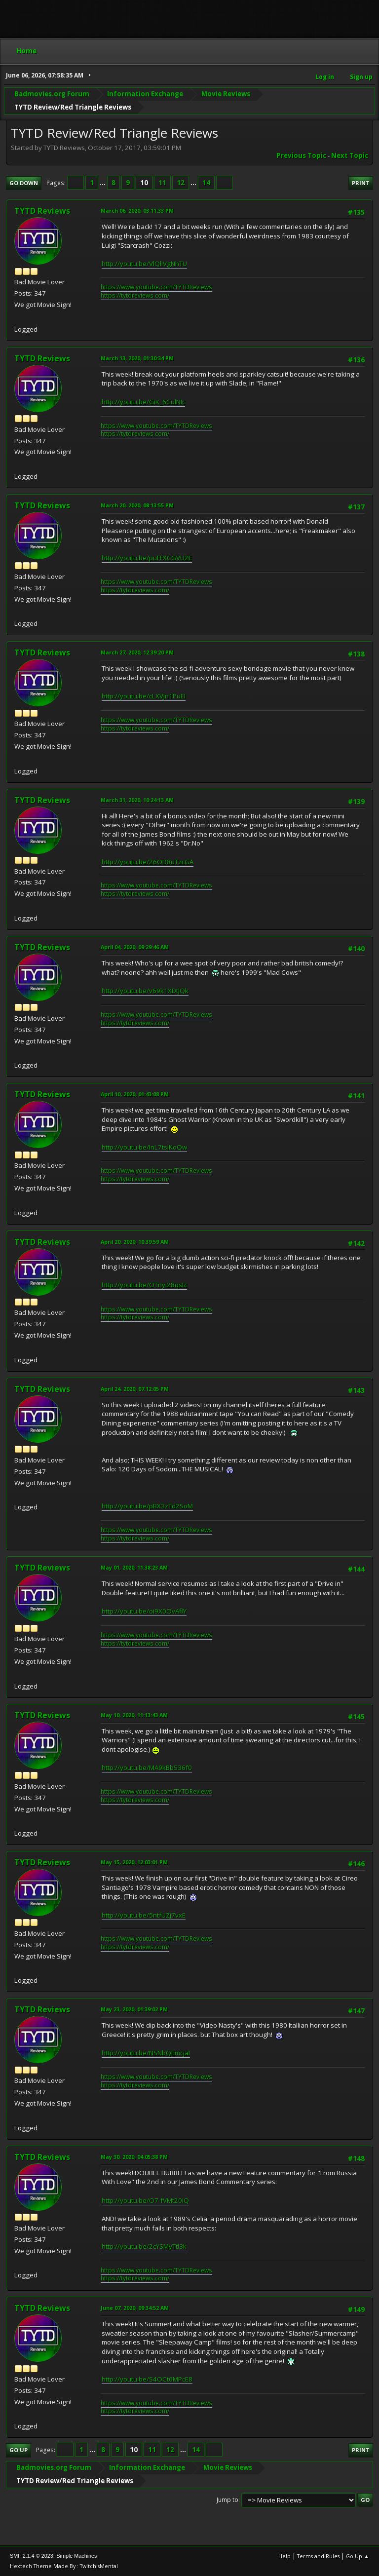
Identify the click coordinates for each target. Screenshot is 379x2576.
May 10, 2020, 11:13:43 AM (134, 1715)
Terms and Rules (318, 2556)
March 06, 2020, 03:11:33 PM (137, 210)
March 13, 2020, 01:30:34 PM (137, 358)
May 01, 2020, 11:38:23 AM (134, 1567)
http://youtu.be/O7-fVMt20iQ (145, 2200)
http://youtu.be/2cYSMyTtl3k (144, 2246)
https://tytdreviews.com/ (135, 295)
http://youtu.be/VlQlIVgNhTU (144, 263)
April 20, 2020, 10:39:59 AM (135, 1241)
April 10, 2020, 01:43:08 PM (135, 1094)
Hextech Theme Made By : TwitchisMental (64, 2566)
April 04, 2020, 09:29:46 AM (135, 947)
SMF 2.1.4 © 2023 (31, 2556)
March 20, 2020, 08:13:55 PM (137, 505)
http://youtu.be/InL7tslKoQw (144, 1147)
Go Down (23, 183)
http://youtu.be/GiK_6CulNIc (143, 401)
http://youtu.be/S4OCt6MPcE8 (147, 2379)
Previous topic (301, 155)
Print (361, 183)
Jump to (227, 2500)
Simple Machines (76, 2556)
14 (206, 182)
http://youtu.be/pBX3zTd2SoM (147, 1505)
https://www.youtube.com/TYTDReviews (156, 287)
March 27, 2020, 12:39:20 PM (137, 652)
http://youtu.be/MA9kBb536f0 (147, 1767)
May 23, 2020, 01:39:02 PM (134, 2009)
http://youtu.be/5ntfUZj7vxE (144, 1915)
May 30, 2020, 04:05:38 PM (134, 2156)
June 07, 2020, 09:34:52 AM (135, 2307)
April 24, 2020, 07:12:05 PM (135, 1388)
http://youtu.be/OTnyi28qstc (144, 1284)
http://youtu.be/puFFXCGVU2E (147, 557)
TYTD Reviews (42, 210)
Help (284, 2556)
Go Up (18, 2450)
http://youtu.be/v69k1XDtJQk (145, 990)
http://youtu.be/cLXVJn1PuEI (144, 696)
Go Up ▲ (357, 2556)
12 (181, 182)
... (103, 182)
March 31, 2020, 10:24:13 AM (137, 800)
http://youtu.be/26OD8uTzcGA (147, 861)
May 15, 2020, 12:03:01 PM (134, 1862)
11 (162, 182)
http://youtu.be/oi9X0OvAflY (144, 1611)
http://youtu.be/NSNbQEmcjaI (146, 2052)
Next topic (349, 155)
